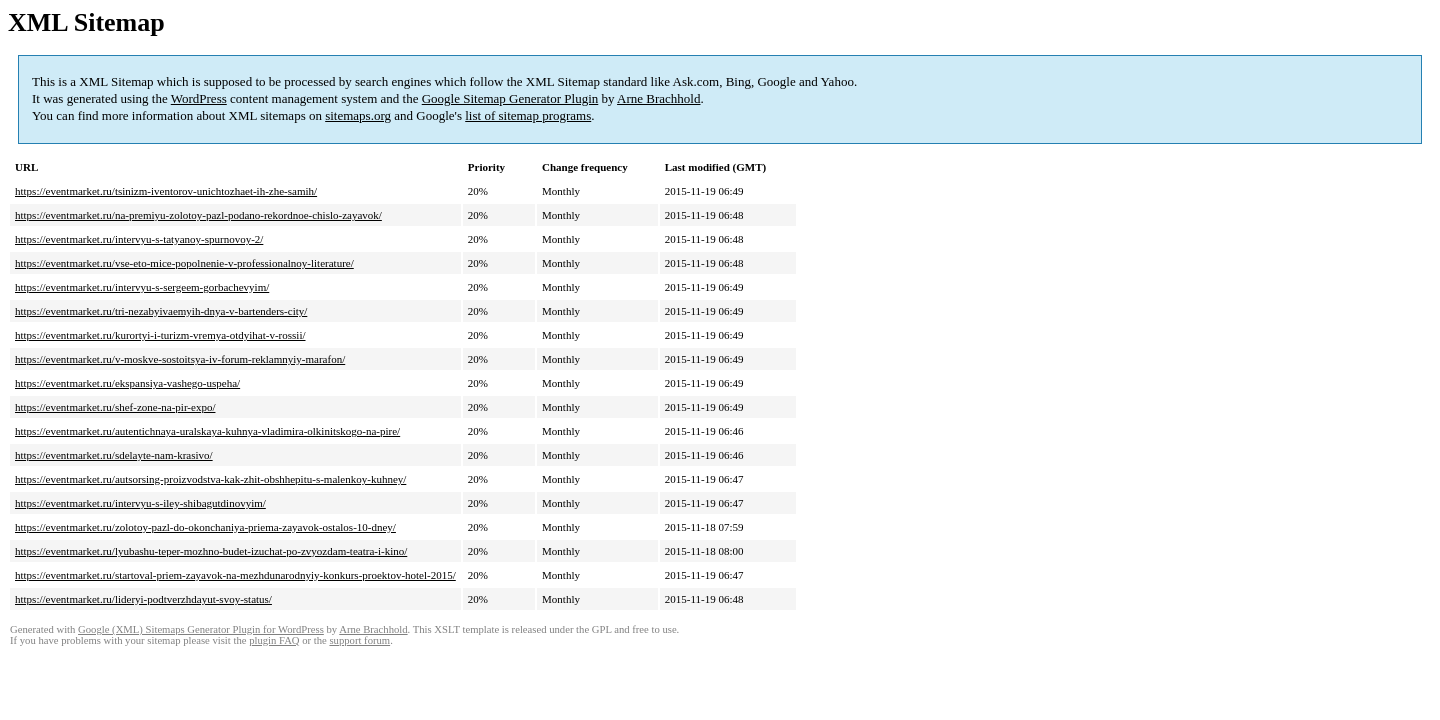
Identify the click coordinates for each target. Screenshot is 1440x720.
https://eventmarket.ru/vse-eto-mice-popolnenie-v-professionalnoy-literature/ (184, 263)
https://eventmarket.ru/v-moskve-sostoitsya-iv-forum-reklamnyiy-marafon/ (180, 359)
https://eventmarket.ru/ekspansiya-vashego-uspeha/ (127, 383)
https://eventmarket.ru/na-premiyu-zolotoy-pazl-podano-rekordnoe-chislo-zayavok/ (198, 215)
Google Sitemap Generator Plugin (510, 98)
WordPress (199, 98)
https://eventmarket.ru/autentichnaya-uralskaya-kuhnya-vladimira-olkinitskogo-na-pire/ (207, 431)
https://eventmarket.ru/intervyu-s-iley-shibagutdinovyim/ (140, 503)
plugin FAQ (274, 640)
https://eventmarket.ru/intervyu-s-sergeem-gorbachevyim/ (142, 287)
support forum (359, 640)
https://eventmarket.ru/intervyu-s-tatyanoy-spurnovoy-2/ (139, 239)
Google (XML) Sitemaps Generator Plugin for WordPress (201, 629)
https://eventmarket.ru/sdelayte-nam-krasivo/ (114, 455)
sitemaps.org (358, 115)
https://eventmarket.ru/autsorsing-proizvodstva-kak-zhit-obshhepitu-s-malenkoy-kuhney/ (210, 479)
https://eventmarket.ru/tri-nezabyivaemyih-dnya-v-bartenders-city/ (161, 311)
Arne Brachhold (658, 98)
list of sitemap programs (528, 115)
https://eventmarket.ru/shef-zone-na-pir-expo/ (115, 407)
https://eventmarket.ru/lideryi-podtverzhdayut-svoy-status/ (143, 599)
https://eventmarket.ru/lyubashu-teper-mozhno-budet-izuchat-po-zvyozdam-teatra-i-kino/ (211, 551)
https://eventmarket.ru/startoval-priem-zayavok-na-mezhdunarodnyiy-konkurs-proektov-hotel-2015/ (235, 575)
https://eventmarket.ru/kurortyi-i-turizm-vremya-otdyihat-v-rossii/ (160, 335)
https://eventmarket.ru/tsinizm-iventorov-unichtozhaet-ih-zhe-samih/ (166, 191)
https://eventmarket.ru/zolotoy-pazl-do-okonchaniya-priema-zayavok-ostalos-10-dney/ (205, 527)
